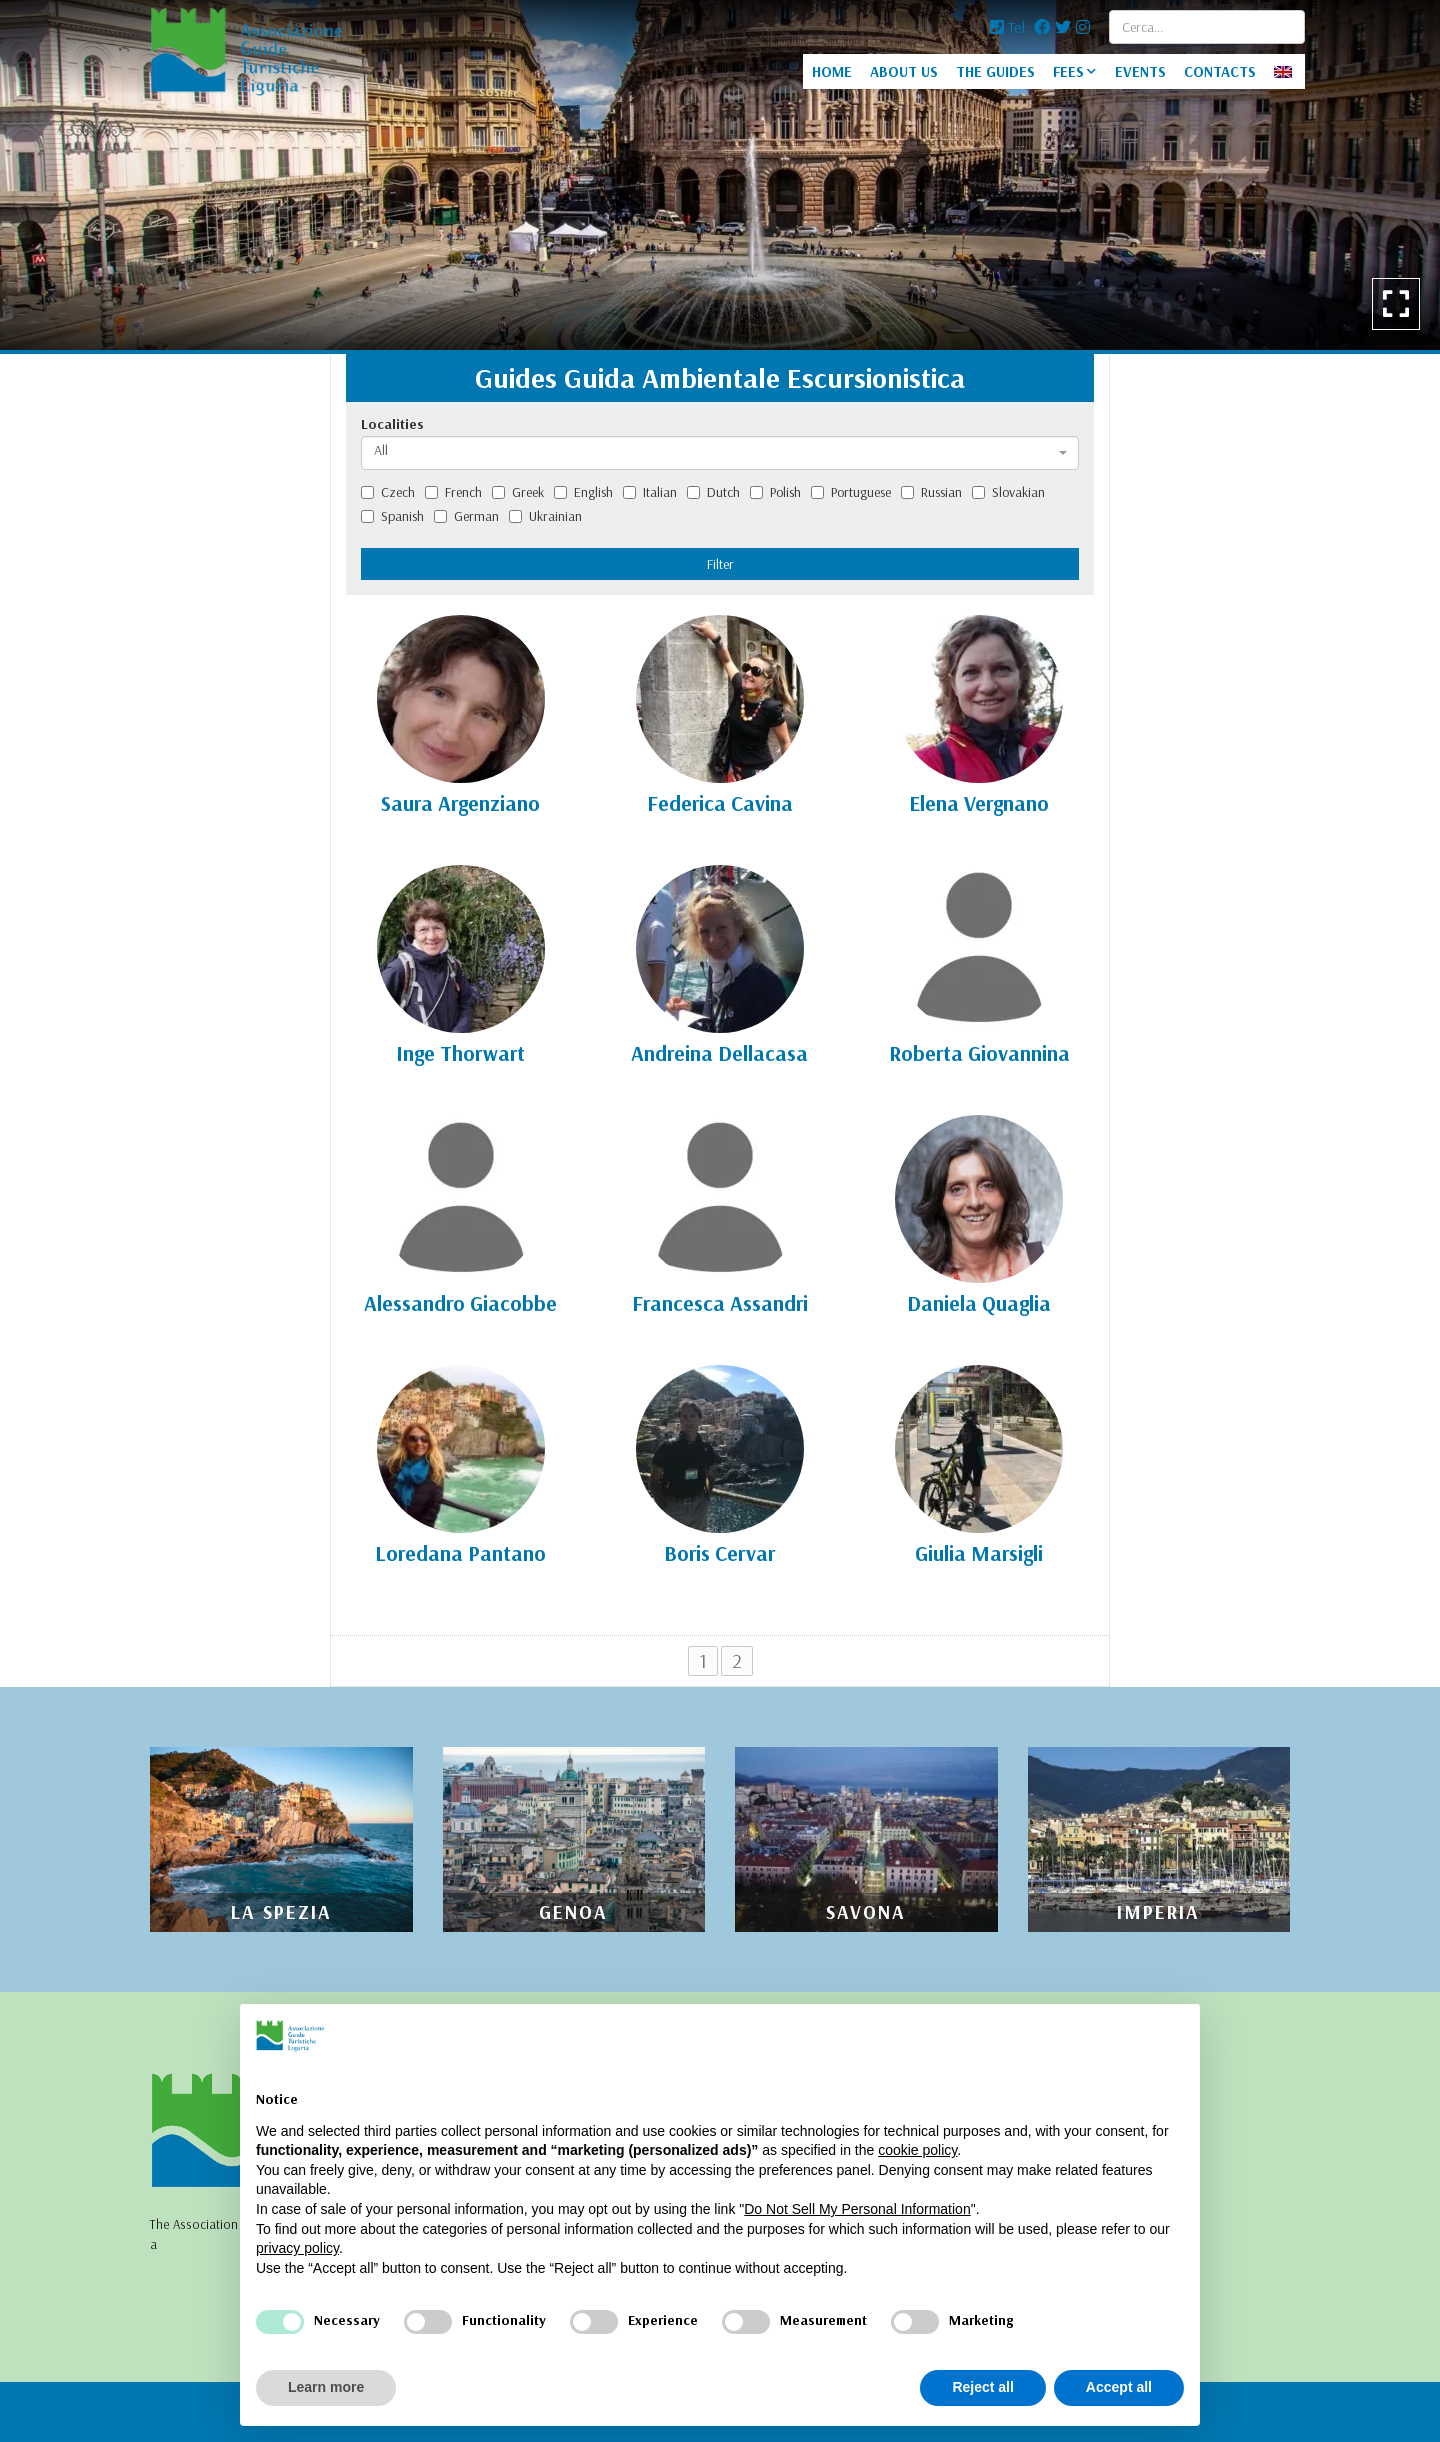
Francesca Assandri (720, 1303)
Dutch (713, 492)
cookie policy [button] (917, 2150)
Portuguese (851, 492)
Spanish (392, 516)
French (453, 492)
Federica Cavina (720, 803)
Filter (720, 564)
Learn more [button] (326, 2387)
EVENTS (1140, 71)
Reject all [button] (982, 2387)
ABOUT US (904, 71)
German (466, 516)
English (583, 492)
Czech (388, 492)
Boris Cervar (719, 1553)
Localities (392, 424)
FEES (1068, 71)
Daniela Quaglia (979, 1303)
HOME (832, 71)
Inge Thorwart (460, 1053)
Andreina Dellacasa (719, 1053)
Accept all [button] (1119, 2387)
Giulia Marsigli (979, 1553)
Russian (931, 492)
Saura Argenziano (460, 803)
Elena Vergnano (979, 803)
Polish (775, 492)
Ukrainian (545, 516)
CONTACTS (1220, 71)
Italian (650, 492)
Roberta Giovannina (979, 1053)
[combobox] (720, 453)
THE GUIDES (995, 71)
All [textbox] (381, 450)
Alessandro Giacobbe (460, 1303)
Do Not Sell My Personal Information (857, 2209)
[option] (720, 175)
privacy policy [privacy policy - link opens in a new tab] (297, 2248)
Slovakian (1008, 492)
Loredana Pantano (460, 1553)
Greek (518, 492)
